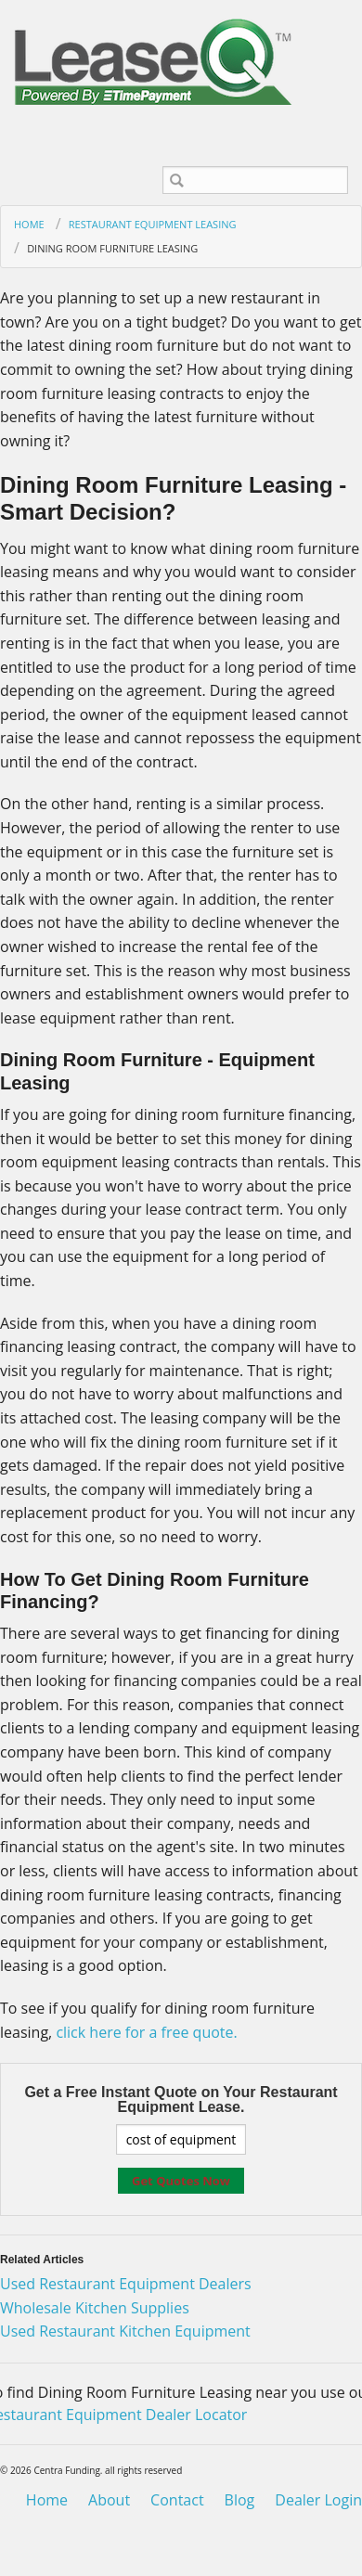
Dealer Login (318, 2500)
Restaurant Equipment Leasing (153, 224)
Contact (176, 2500)
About (109, 2500)
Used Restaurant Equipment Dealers (126, 2283)
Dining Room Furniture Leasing (112, 248)
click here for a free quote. (146, 2032)
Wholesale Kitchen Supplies (94, 2308)
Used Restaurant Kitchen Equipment (125, 2331)
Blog (240, 2500)
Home (29, 224)
